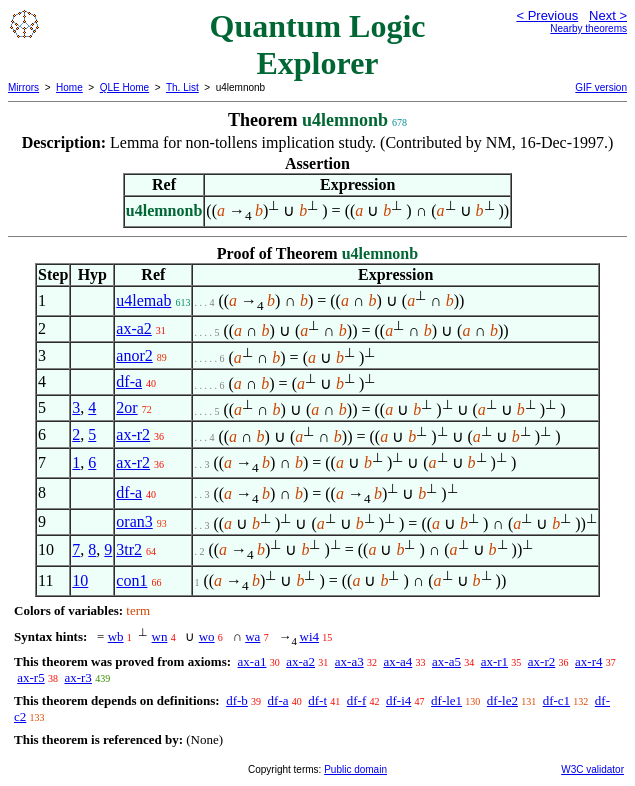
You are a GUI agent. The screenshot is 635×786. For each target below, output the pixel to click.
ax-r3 (77, 677)
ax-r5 (30, 677)
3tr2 (129, 549)
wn (160, 636)
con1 (131, 580)
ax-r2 (133, 434)
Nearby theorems (588, 28)
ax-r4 (588, 661)
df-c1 (556, 700)
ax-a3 (349, 661)
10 (80, 580)
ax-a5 (446, 661)
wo (207, 636)
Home (69, 87)
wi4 (310, 636)
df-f (357, 700)
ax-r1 (494, 661)
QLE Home (124, 87)
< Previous (547, 15)
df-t (317, 700)
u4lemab (143, 300)
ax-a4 (397, 661)
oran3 (134, 521)
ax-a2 (134, 328)
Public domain (355, 769)
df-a (129, 381)
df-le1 (446, 700)
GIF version (601, 87)
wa (252, 636)
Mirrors (23, 87)
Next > (608, 15)
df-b (237, 700)
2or (126, 407)
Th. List (182, 87)
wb (116, 636)
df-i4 (398, 700)
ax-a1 (252, 661)
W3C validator (592, 769)
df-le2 (502, 700)
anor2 (134, 355)
